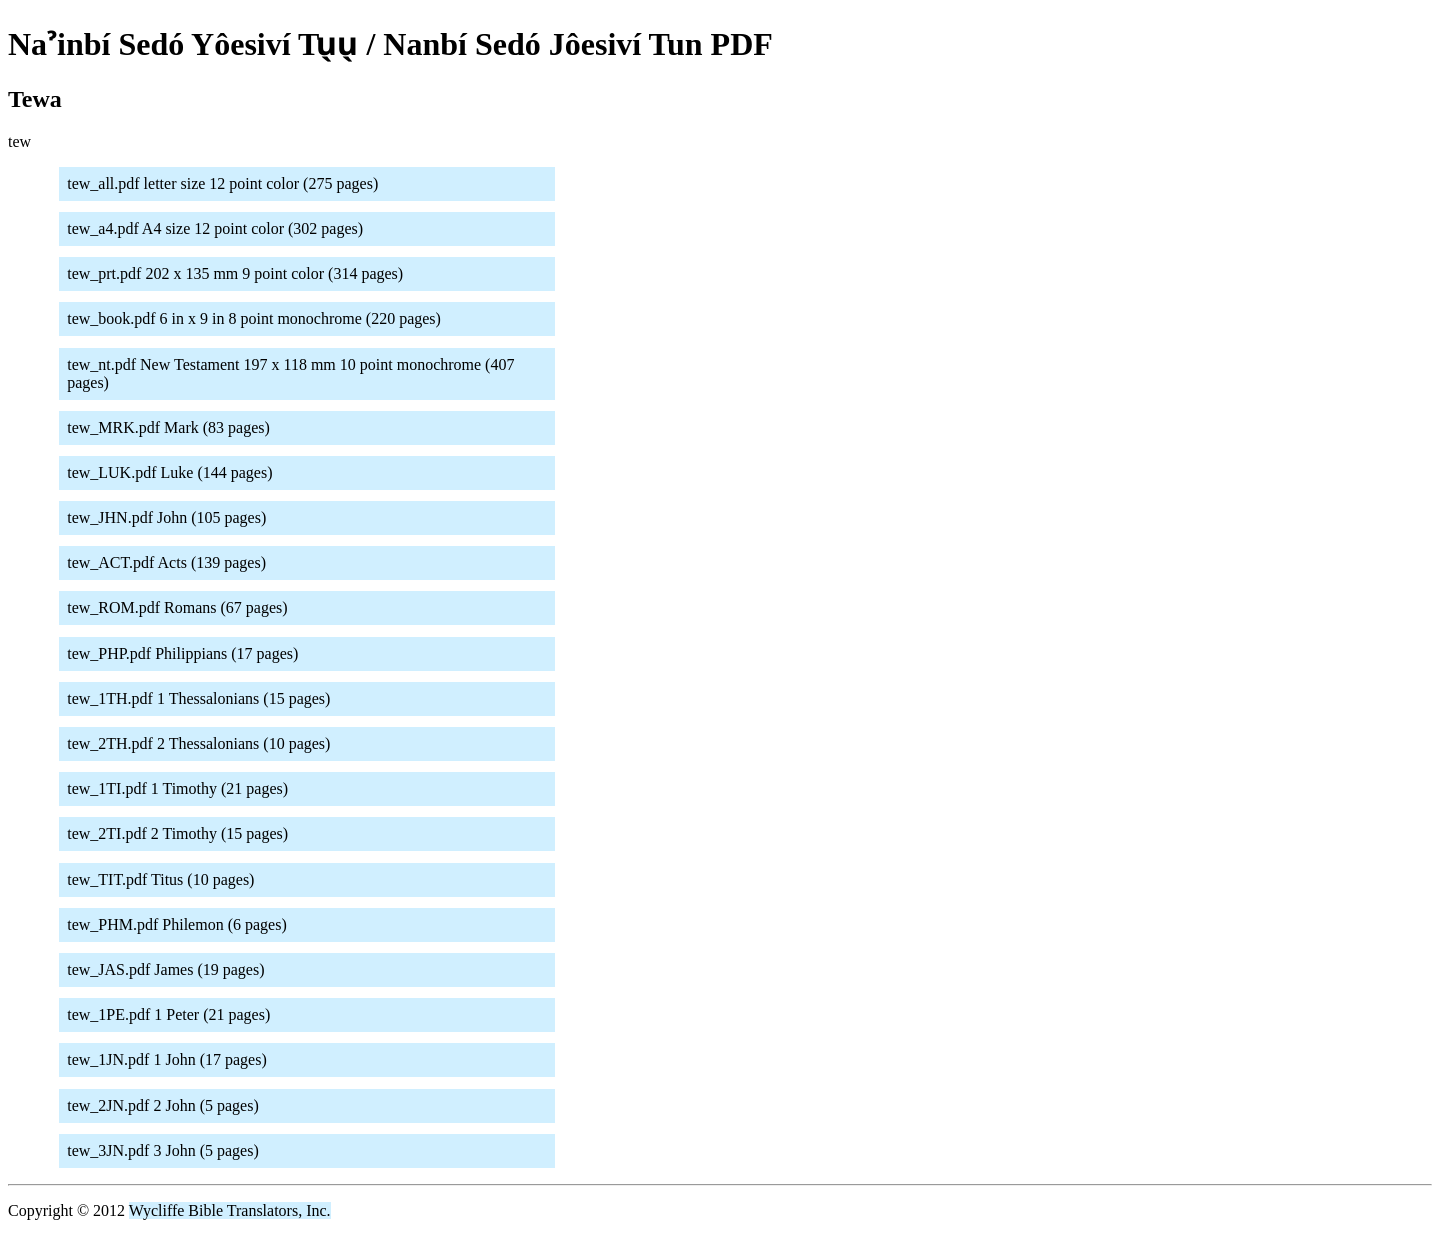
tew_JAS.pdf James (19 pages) (165, 969)
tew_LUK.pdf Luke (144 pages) (169, 472)
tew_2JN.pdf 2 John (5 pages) (163, 1105)
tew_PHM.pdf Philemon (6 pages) (177, 924)
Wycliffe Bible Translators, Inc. (230, 1210)
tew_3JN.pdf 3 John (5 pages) (163, 1150)
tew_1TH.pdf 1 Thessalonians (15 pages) (198, 698)
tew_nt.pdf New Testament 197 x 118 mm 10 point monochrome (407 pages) (290, 373)
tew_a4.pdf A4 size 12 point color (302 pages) (215, 228)
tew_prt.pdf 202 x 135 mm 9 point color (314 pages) (235, 273)
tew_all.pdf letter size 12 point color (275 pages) (222, 183)
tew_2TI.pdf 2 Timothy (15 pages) (177, 833)
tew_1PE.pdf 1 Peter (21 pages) (168, 1014)
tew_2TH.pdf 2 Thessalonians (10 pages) (198, 743)
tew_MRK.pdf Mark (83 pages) (168, 427)
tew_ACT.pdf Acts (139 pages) (166, 562)
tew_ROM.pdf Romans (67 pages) (177, 607)
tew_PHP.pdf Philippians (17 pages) (182, 653)
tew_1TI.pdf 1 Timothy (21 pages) (177, 788)
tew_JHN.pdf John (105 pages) (166, 517)
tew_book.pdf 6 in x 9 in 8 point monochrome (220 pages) (254, 318)
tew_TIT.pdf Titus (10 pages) (160, 879)
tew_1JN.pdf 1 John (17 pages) (167, 1059)
